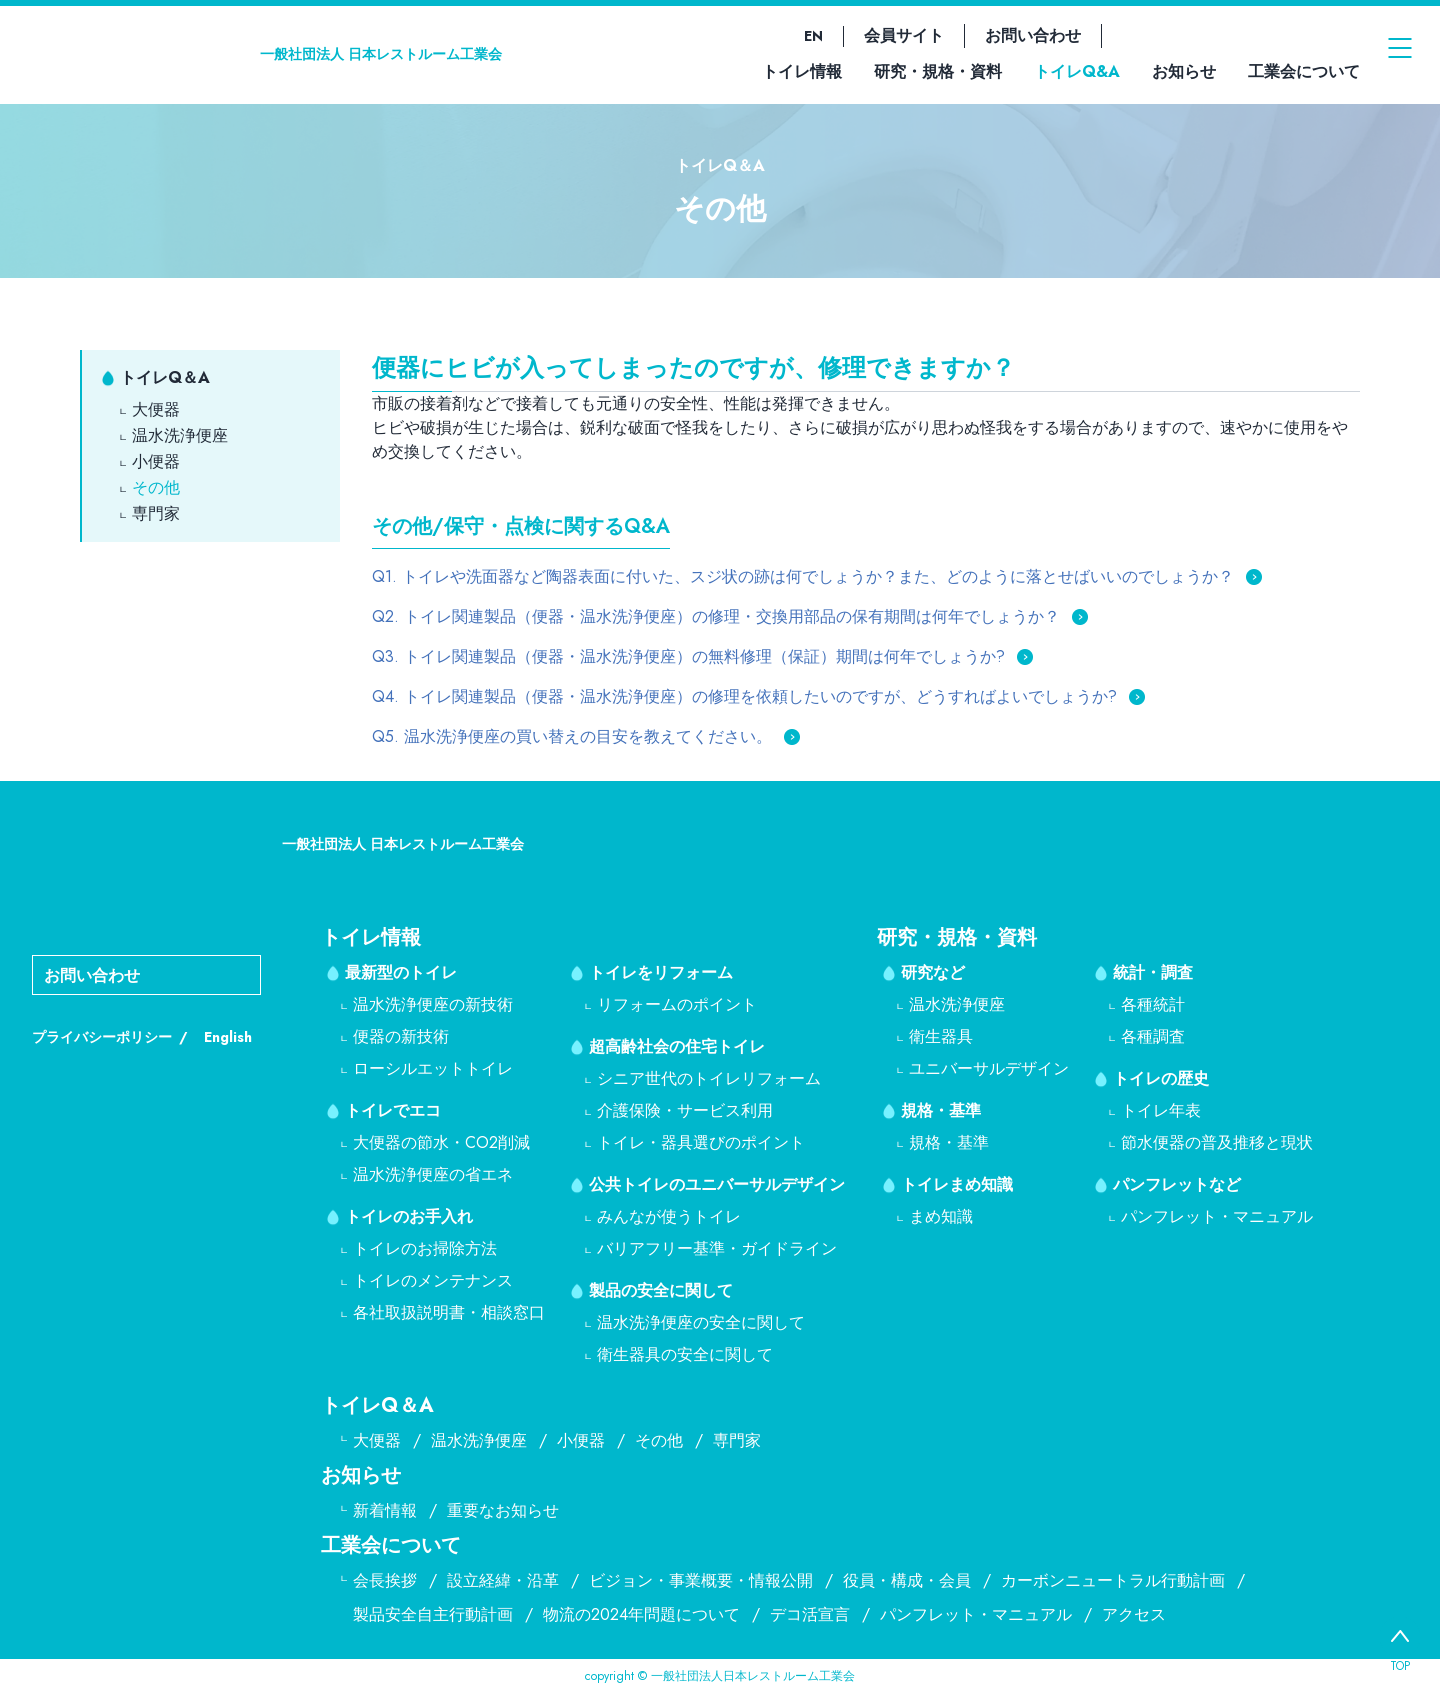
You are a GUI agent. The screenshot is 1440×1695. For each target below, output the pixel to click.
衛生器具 (941, 1036)
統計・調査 (1153, 972)
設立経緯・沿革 (503, 1580)
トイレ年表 (1161, 1110)
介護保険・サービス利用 (685, 1110)
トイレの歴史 (1161, 1078)
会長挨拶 (385, 1580)
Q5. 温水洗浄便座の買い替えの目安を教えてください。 (572, 736)
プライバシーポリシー (102, 1037)
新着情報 (385, 1510)
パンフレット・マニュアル (1217, 1216)
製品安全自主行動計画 (433, 1614)
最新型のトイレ (401, 972)
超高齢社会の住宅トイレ (677, 1046)
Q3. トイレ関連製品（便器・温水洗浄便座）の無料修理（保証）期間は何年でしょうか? (688, 656)
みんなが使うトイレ (669, 1216)
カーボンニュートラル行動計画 (1113, 1580)
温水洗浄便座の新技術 (433, 1004)
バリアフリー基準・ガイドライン (717, 1248)
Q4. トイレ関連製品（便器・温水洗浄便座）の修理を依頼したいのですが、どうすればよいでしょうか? (744, 696)
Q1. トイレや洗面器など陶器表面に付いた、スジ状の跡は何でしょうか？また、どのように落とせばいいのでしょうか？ (803, 576)
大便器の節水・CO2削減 (441, 1142)
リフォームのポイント (677, 1004)
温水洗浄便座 (180, 435)
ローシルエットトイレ (433, 1068)
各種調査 (1153, 1036)
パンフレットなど (1177, 1184)
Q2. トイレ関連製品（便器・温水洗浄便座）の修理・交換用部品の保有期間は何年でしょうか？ (716, 616)
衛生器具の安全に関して (685, 1354)
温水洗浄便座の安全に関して (701, 1322)
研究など (933, 972)
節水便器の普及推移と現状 (1217, 1142)
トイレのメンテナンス (433, 1280)
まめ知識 (941, 1216)
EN (813, 36)
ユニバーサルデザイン (989, 1068)
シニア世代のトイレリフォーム (709, 1078)
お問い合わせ (1033, 35)
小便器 (156, 461)
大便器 (156, 409)
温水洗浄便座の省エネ (433, 1174)
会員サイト (904, 35)
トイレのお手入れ (409, 1216)
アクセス (1134, 1614)
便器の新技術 (401, 1036)
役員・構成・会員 (907, 1580)
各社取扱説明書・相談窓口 (449, 1312)
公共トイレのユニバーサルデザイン (717, 1184)
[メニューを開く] (1400, 54)
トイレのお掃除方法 (425, 1248)
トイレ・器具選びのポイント (701, 1142)
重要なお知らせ (503, 1510)
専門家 (156, 513)
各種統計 (1153, 1004)
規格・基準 (941, 1110)
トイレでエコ (393, 1110)
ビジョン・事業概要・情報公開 (701, 1580)
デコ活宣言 (810, 1614)
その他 (156, 487)
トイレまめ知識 (957, 1184)
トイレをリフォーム (661, 972)
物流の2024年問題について (641, 1614)
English (228, 1037)
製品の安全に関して (661, 1290)
